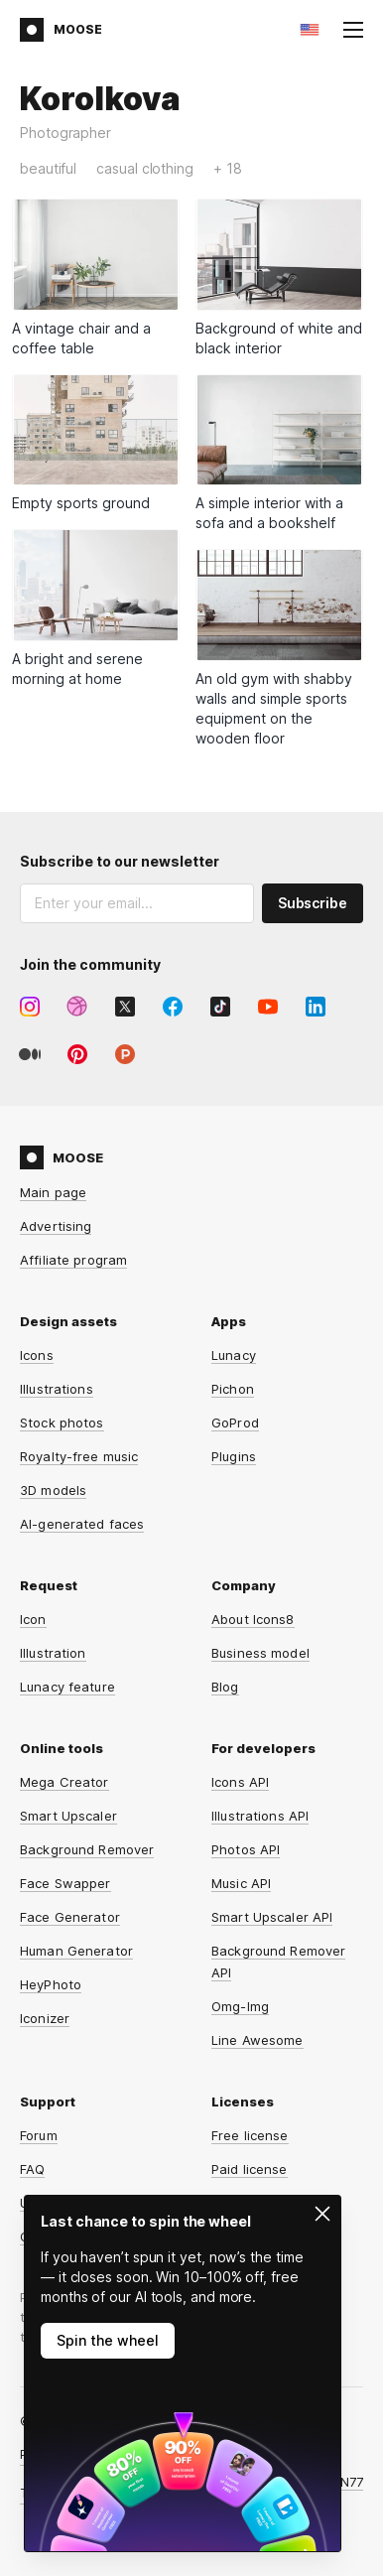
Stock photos (62, 1422)
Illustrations (56, 1389)
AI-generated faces (82, 1524)
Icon (33, 1619)
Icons (37, 1355)
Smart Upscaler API (271, 1917)
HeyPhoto (50, 1984)
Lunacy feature (67, 1687)
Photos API (245, 1849)
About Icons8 (253, 1619)
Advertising (55, 1226)
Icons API (240, 1782)
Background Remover (87, 1849)
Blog (225, 1687)
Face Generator (70, 1917)
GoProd (235, 1422)
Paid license (249, 2169)
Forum (39, 2135)
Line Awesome (257, 2040)
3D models (53, 1490)
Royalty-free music (79, 1456)
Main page (53, 1192)
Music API (241, 1883)
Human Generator (76, 1951)
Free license (250, 2135)
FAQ (32, 2169)
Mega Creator (64, 1782)
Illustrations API (260, 1816)
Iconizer (44, 2018)
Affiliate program (73, 1260)
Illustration (53, 1653)
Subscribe (312, 902)
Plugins (233, 1456)
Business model (260, 1653)
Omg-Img (240, 2006)
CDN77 (341, 2482)
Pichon (232, 1389)
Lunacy (233, 1355)
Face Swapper (65, 1883)
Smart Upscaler (68, 1816)
